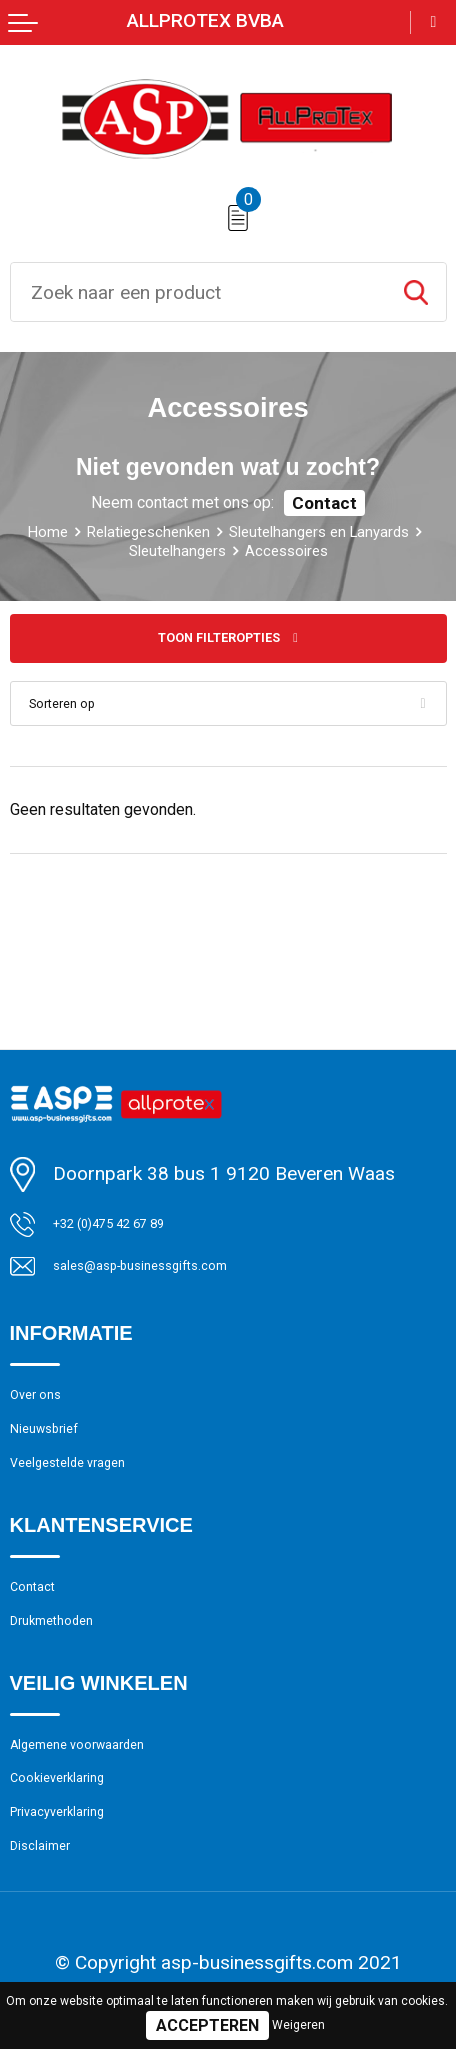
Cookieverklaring (77, 1856)
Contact (324, 503)
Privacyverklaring (79, 1900)
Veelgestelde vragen (93, 1501)
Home (129, 531)
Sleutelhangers (341, 550)
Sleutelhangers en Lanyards (147, 550)
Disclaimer (53, 1944)
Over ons (47, 1414)
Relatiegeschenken (253, 531)
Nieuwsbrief (60, 1457)
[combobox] (198, 292)
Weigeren (298, 2025)
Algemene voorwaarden (106, 1812)
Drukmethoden (70, 1679)
